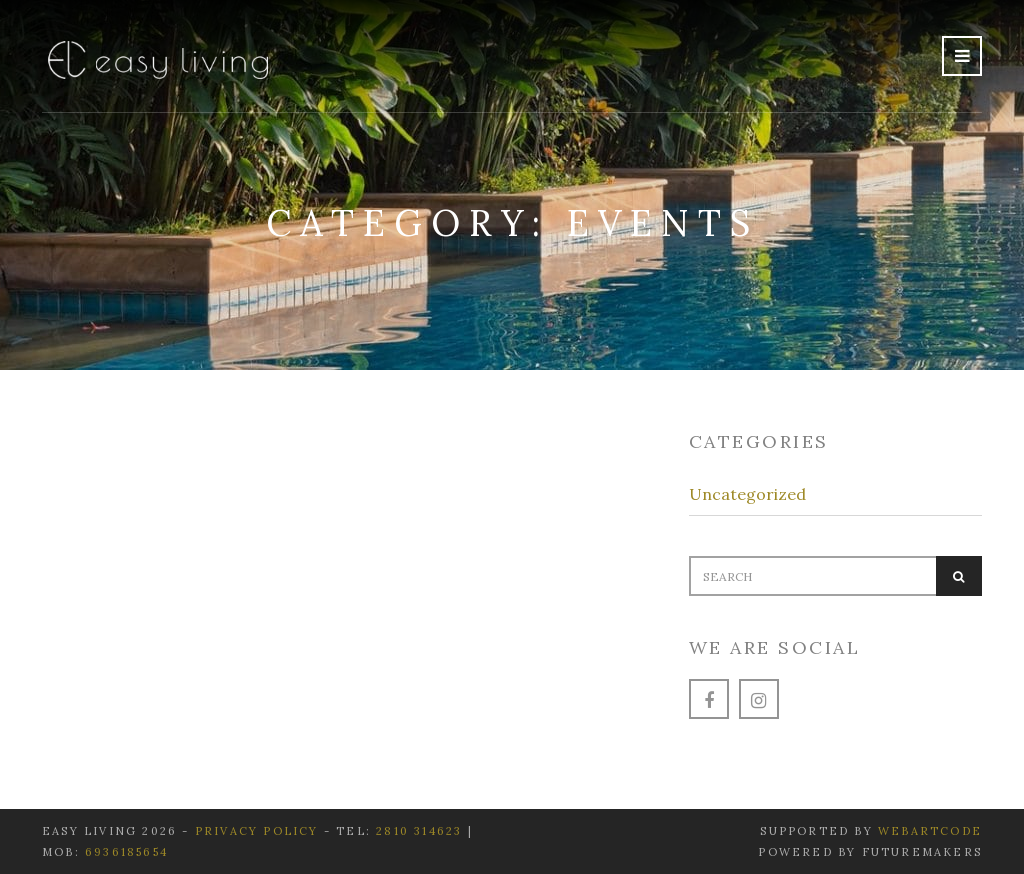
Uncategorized (747, 494)
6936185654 (126, 852)
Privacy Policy (259, 831)
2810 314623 (419, 831)
